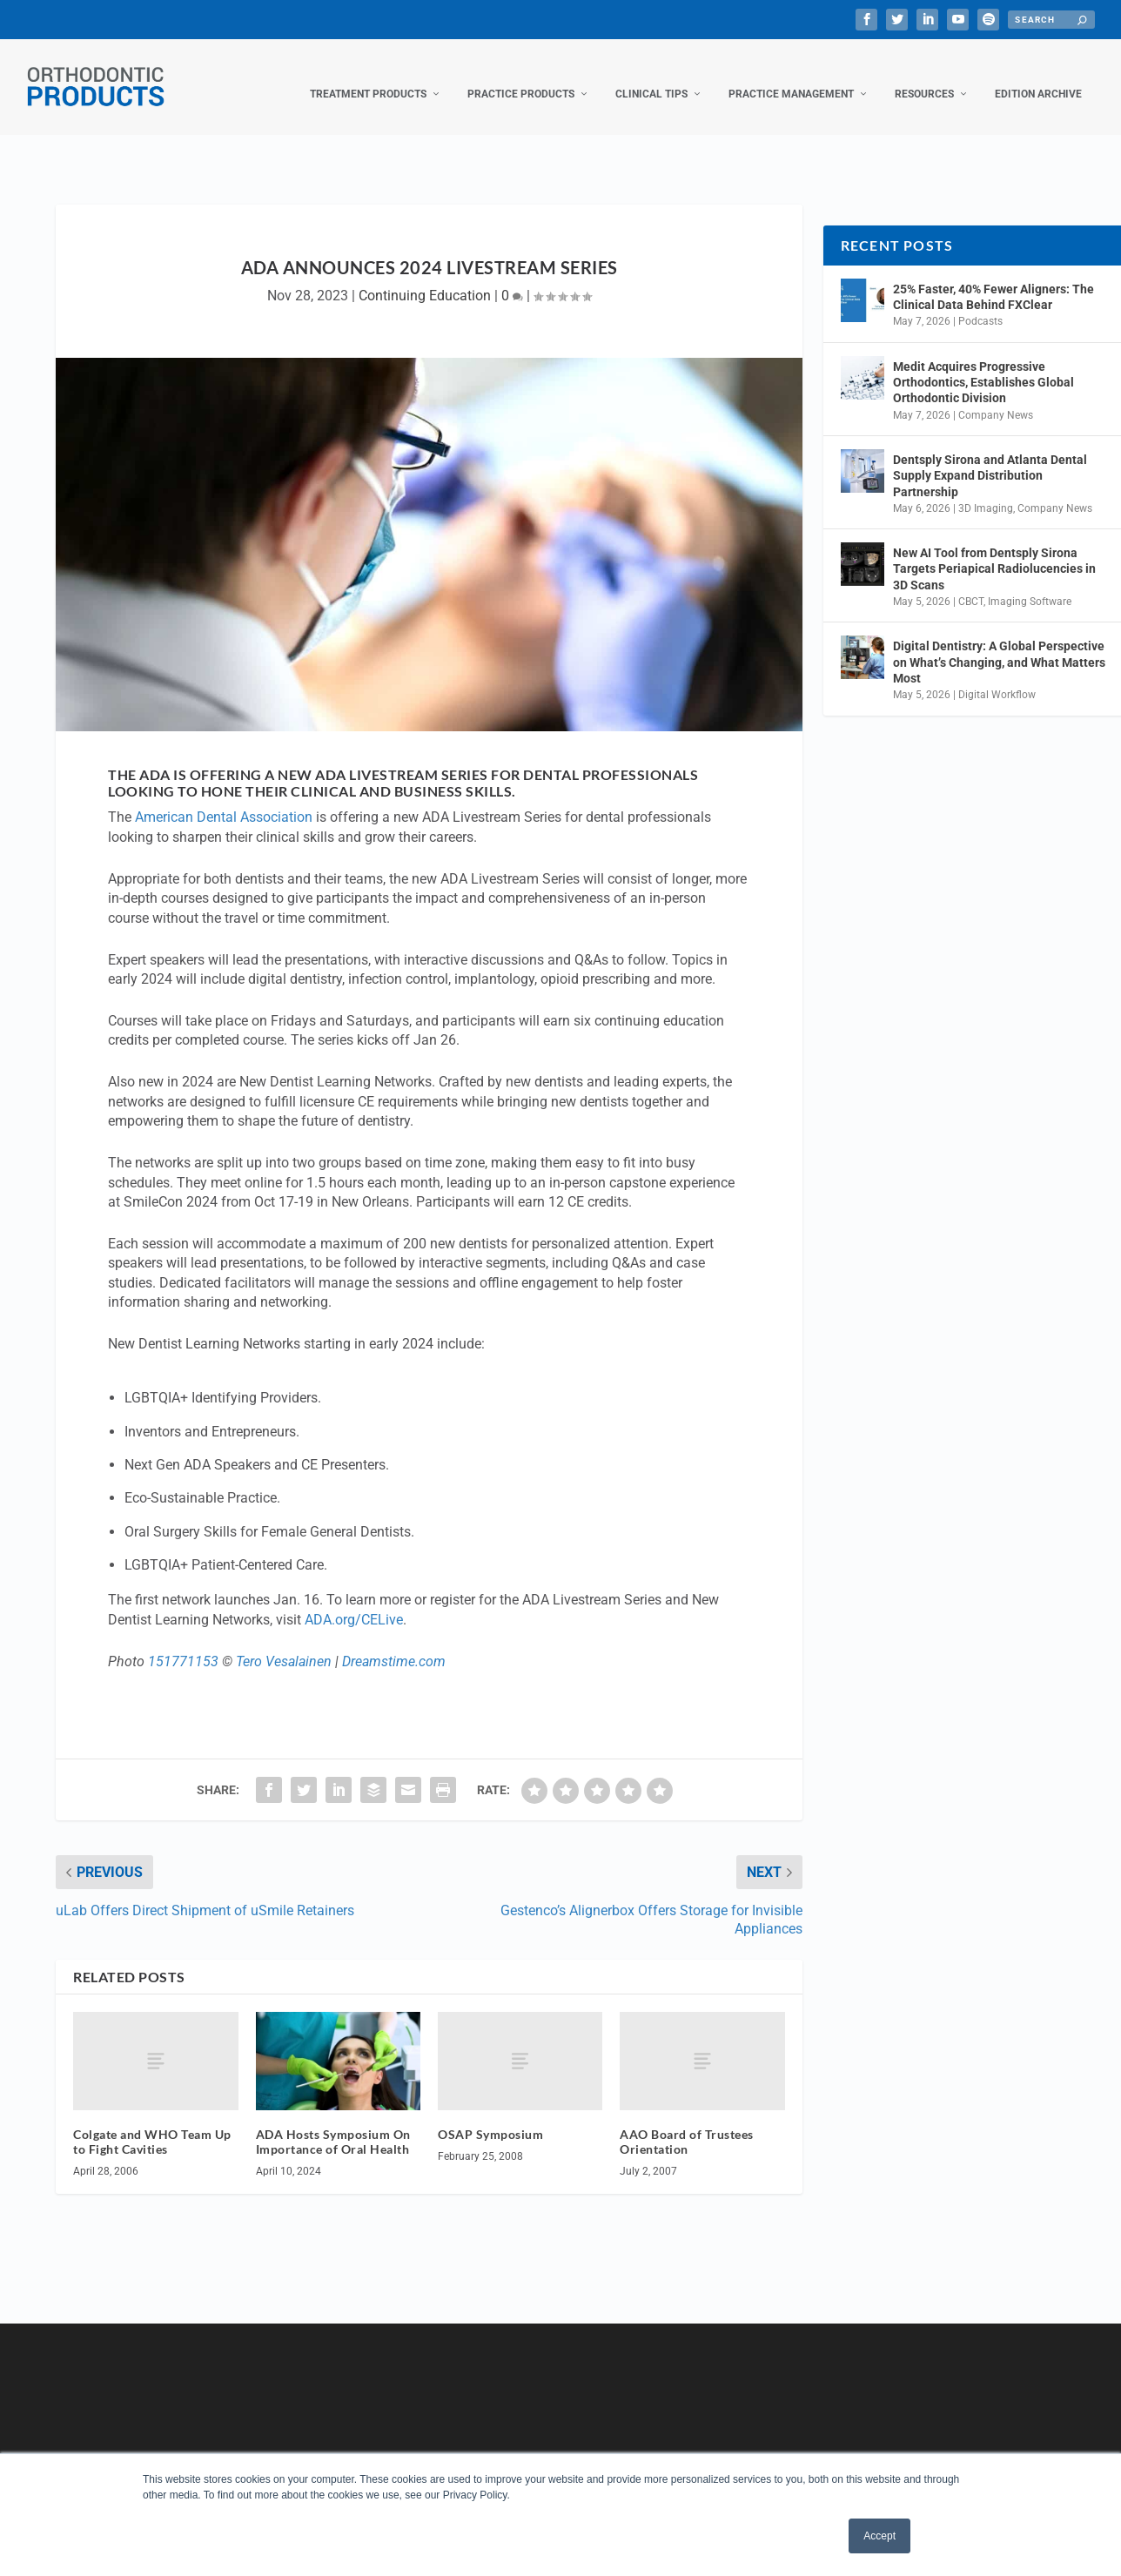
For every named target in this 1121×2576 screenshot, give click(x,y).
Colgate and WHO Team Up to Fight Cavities (152, 2124)
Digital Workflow (997, 677)
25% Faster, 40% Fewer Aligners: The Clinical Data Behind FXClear (993, 279)
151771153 (183, 1644)
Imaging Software (1029, 584)
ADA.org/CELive (354, 1602)
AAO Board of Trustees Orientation (687, 2124)
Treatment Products (368, 77)
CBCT (970, 584)
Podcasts (980, 304)
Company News (995, 398)
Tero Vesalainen (284, 1644)
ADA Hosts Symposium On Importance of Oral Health (333, 2124)
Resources (924, 77)
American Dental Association (223, 799)
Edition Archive (1038, 77)
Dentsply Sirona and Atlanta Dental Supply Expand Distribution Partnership (990, 458)
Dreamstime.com (394, 1644)
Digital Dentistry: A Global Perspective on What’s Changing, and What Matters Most (999, 644)
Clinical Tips (651, 77)
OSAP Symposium (490, 2116)
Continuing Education (425, 278)
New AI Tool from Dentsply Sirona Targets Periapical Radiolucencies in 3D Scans (994, 551)
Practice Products (520, 77)
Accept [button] (879, 2536)
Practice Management (791, 77)
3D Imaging (985, 491)
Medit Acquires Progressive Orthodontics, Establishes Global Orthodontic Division (983, 364)
